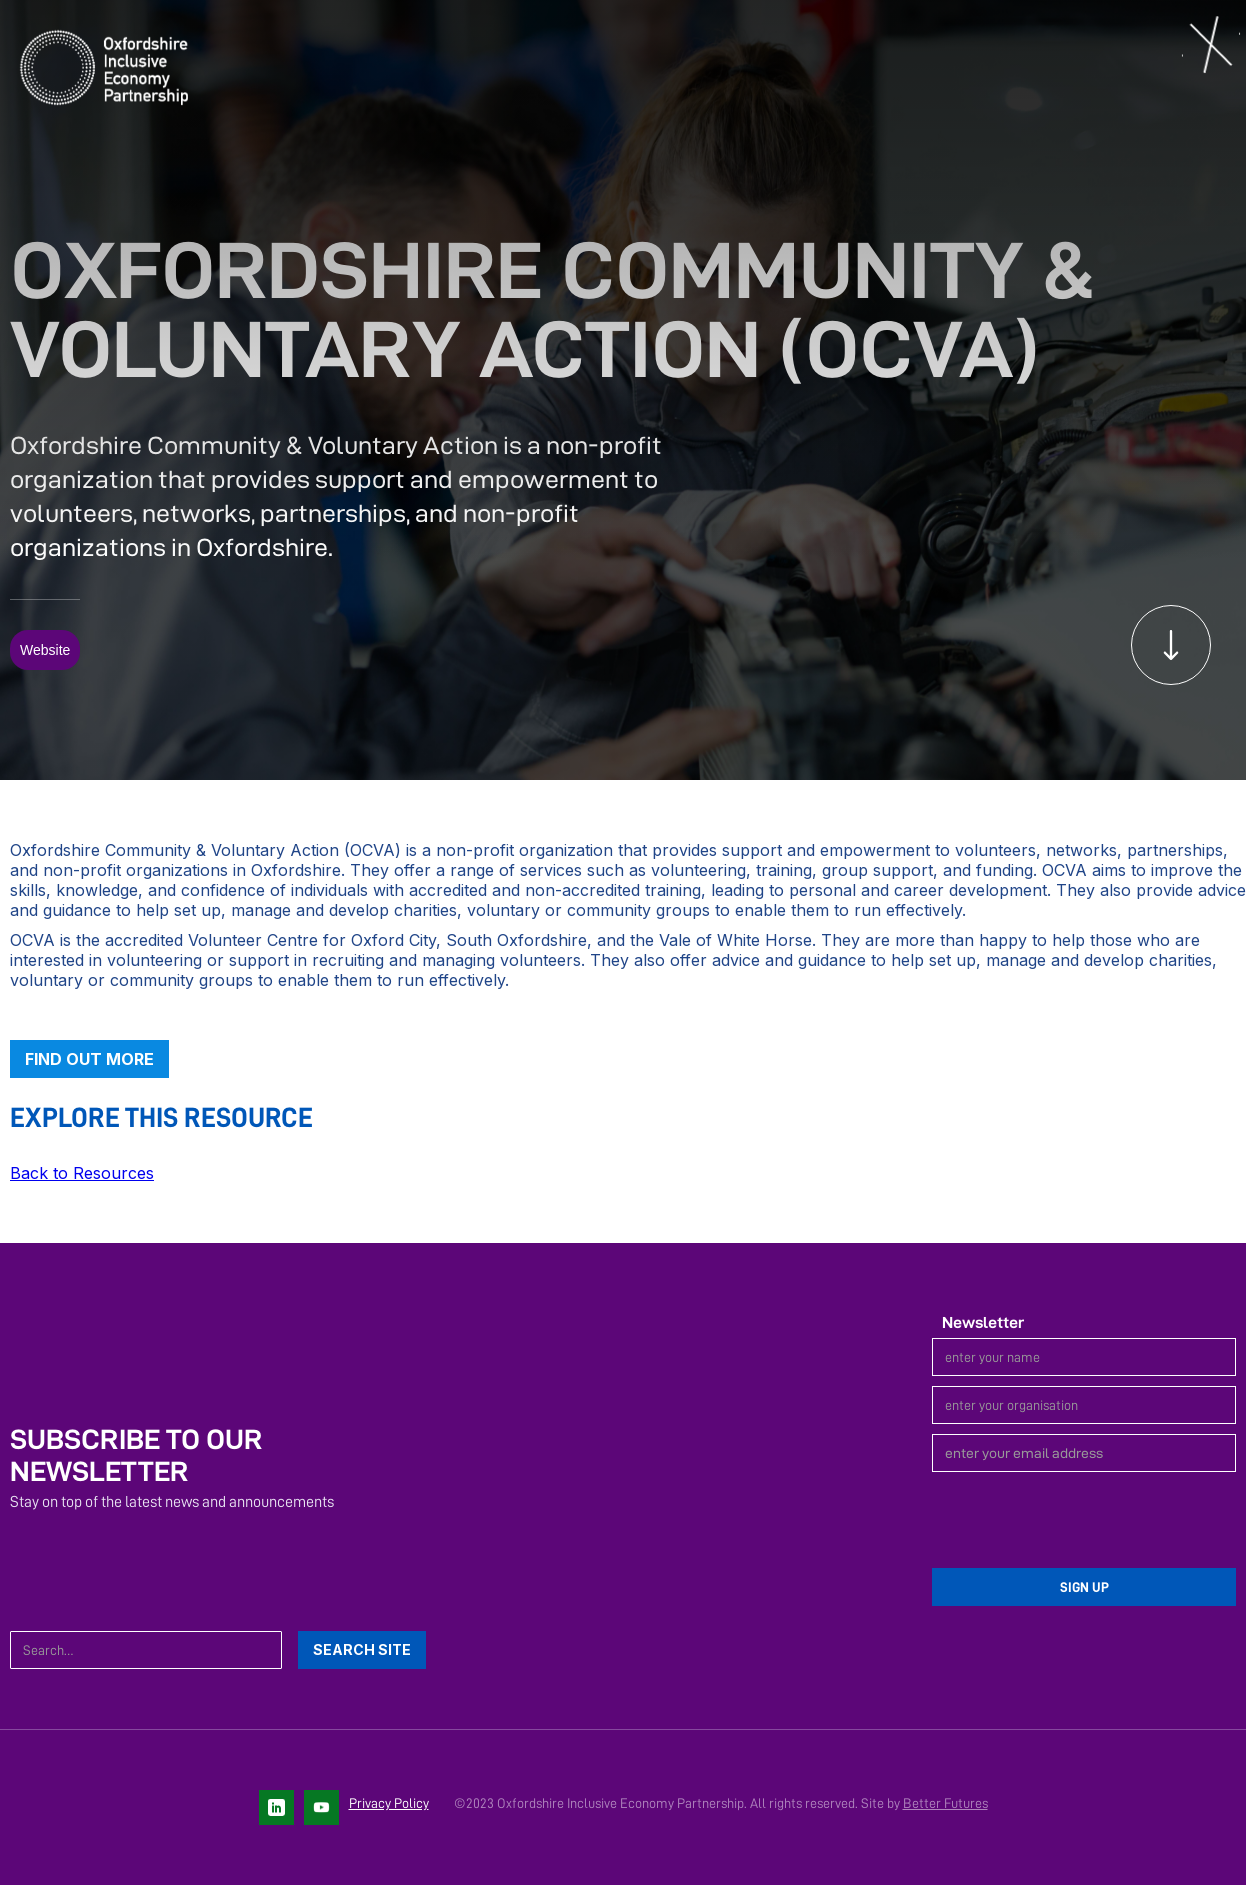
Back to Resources (82, 1173)
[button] (1211, 46)
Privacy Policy (389, 1803)
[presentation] (1084, 1521)
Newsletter (983, 1322)
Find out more (89, 1059)
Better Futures (945, 1803)
